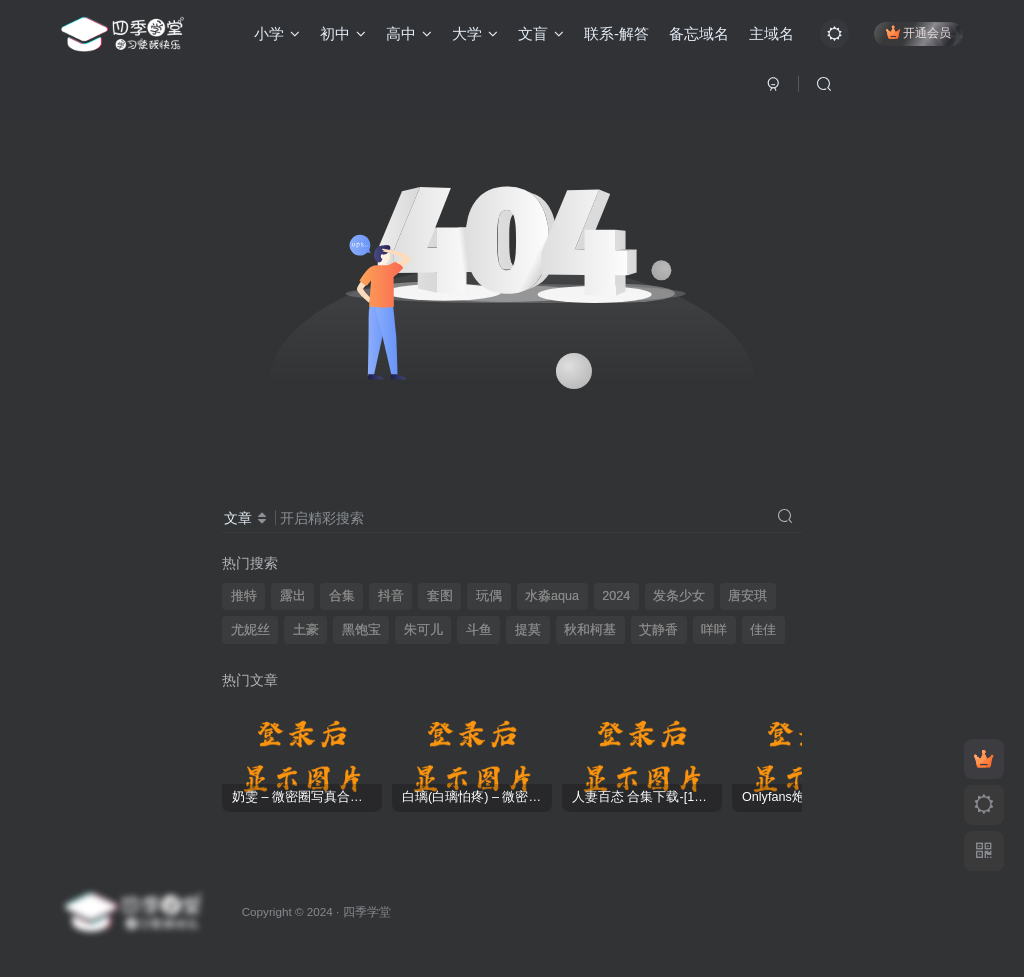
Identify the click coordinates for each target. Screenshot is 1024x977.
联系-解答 (616, 33)
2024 (616, 596)
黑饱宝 (361, 630)
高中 (409, 33)
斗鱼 (479, 630)
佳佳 (763, 630)
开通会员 (918, 32)
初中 (343, 33)
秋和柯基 (590, 630)
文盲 (541, 33)
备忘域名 (699, 33)
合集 (342, 596)
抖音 (391, 596)
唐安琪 (747, 596)
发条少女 (679, 596)
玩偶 (489, 596)
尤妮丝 (250, 630)
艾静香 (658, 630)
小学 (277, 33)
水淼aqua (552, 596)
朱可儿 (423, 630)
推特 (244, 596)
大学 (475, 33)
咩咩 (714, 630)
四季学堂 (367, 911)
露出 (293, 596)
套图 (440, 596)
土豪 (306, 630)
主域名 (771, 33)
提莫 (528, 630)
